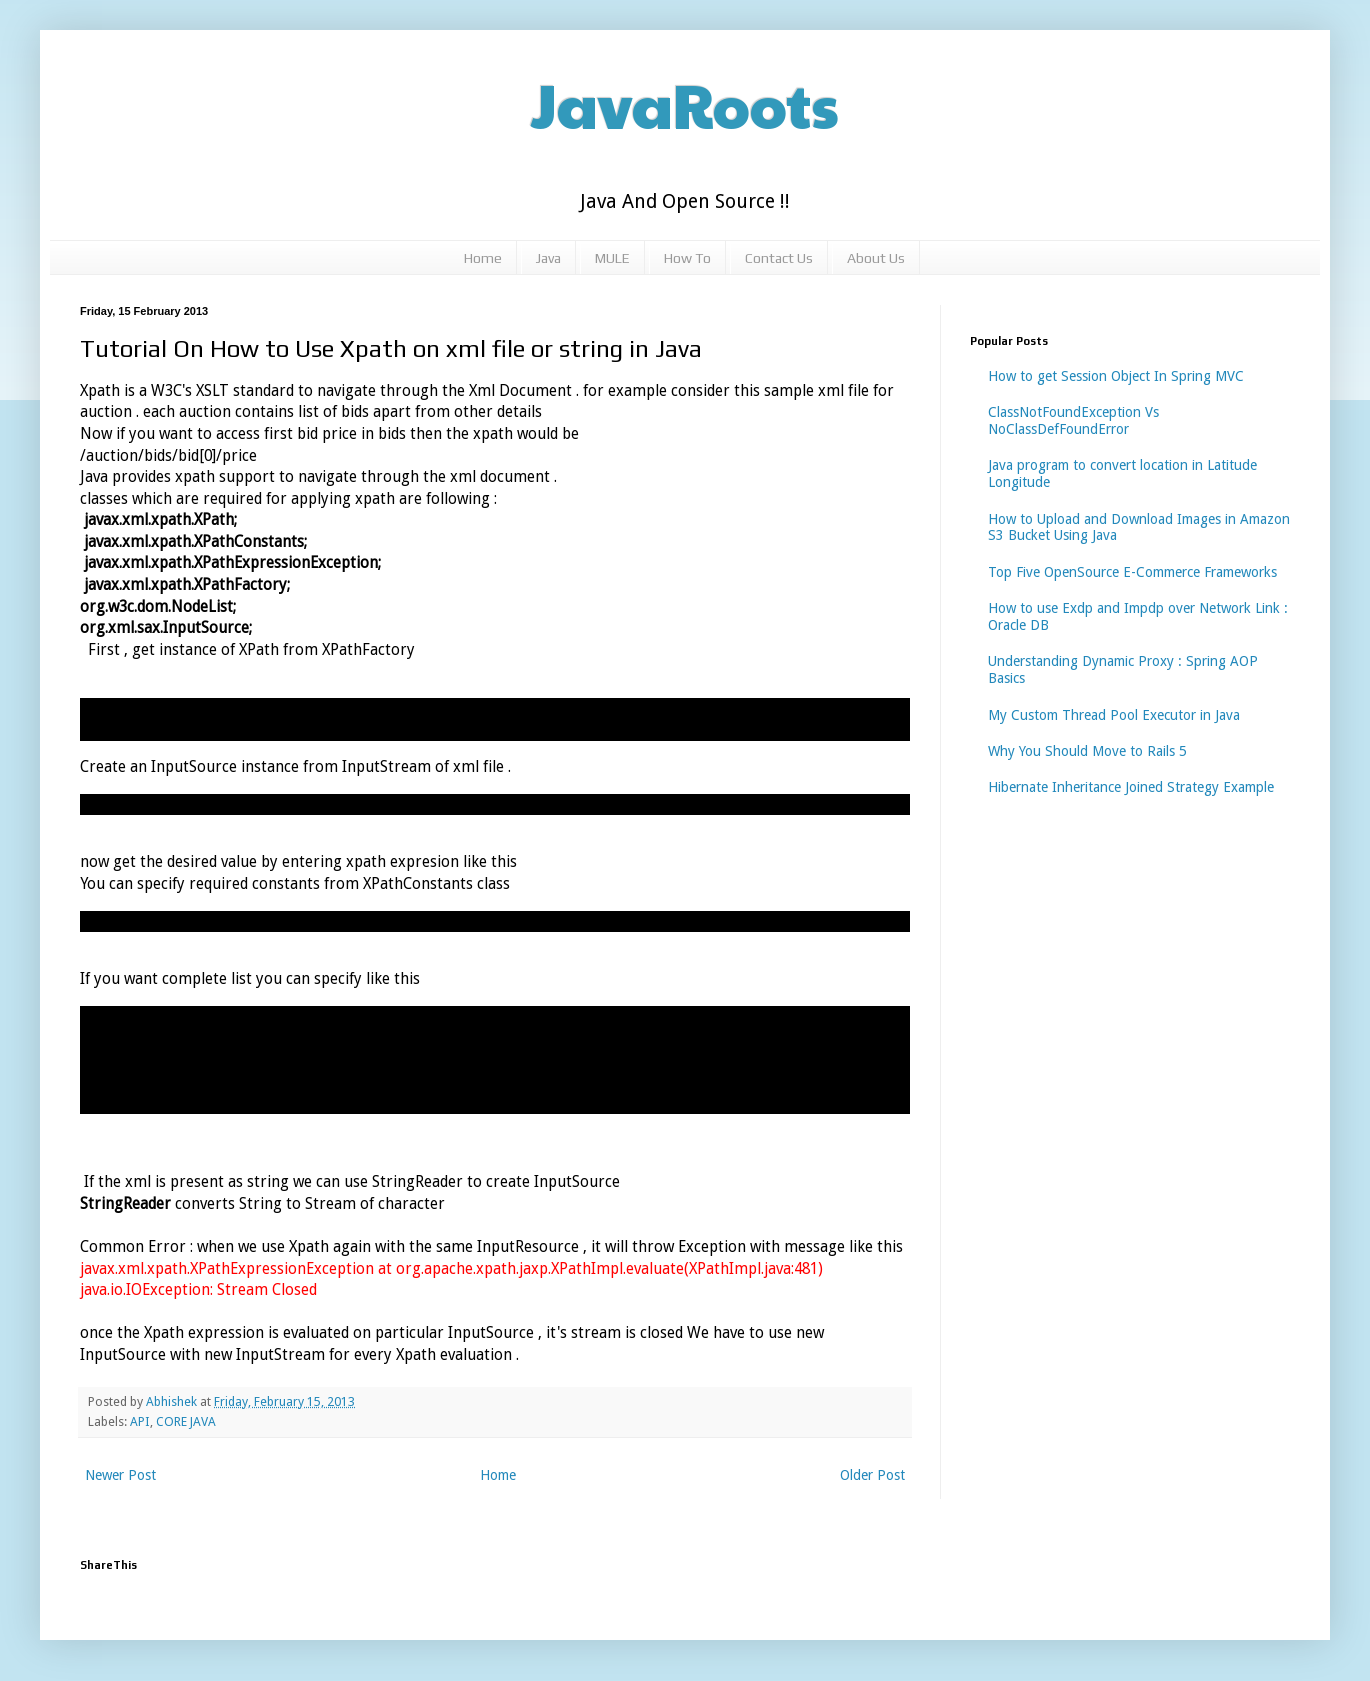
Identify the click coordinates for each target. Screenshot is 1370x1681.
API (140, 1421)
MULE (612, 258)
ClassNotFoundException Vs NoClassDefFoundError (1073, 420)
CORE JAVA (186, 1421)
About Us (876, 258)
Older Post (872, 1475)
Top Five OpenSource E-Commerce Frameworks (1132, 572)
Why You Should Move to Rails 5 (1087, 751)
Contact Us (779, 258)
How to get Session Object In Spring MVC (1116, 376)
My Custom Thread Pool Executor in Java (1114, 715)
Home (483, 258)
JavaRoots (685, 104)
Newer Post (120, 1475)
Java (548, 258)
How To (687, 258)
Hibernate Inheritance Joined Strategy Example (1131, 787)
